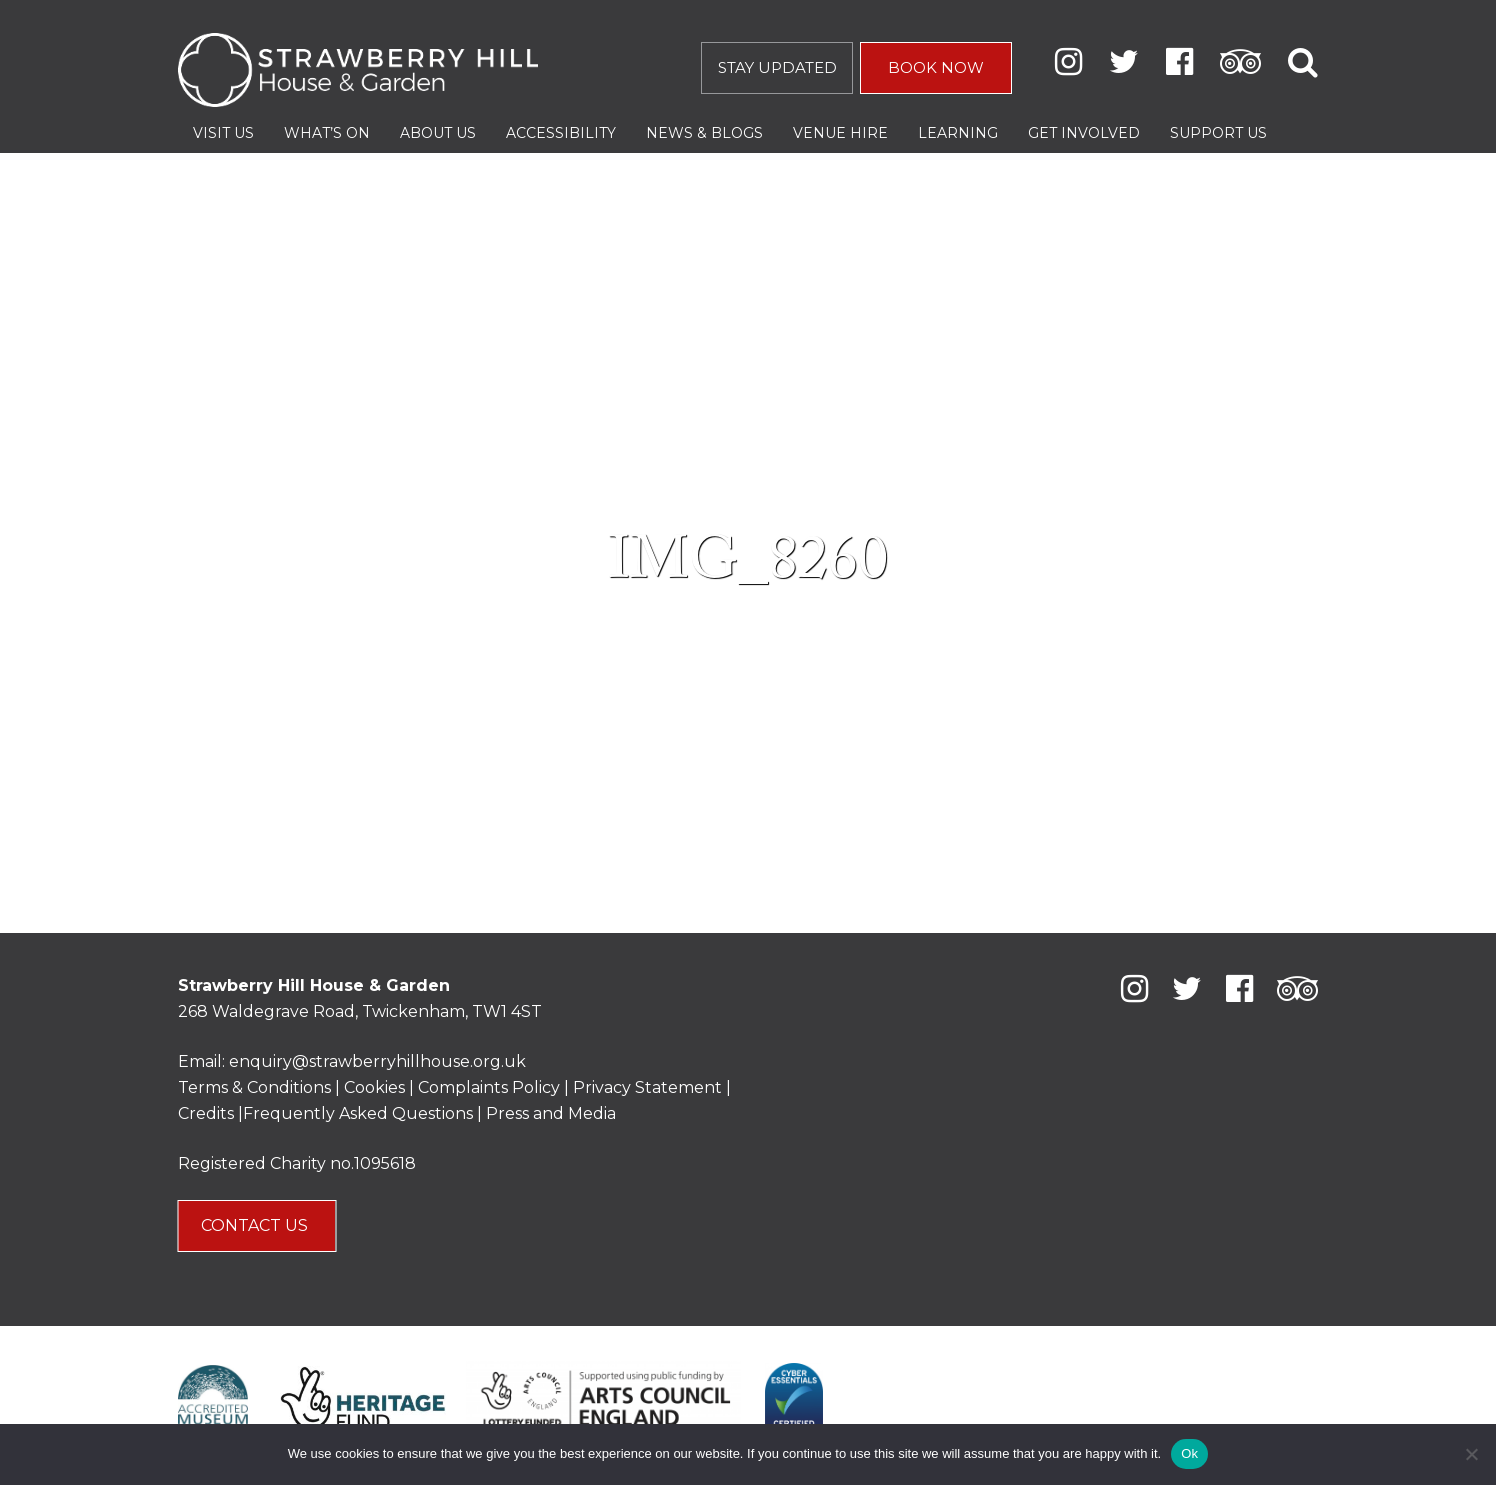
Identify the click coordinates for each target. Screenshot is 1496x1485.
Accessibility (561, 133)
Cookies (376, 1087)
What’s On (327, 133)
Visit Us (223, 133)
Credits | (210, 1113)
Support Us (1218, 133)
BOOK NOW (936, 67)
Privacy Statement (647, 1087)
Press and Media (551, 1113)
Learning (958, 133)
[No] (1471, 1454)
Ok (1189, 1453)
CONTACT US (256, 1225)
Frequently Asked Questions (358, 1113)
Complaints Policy (489, 1087)
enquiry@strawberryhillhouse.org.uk (377, 1061)
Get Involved (1084, 133)
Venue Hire (840, 133)
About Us (438, 133)
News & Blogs (704, 133)
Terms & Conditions (254, 1087)
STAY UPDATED (777, 67)
